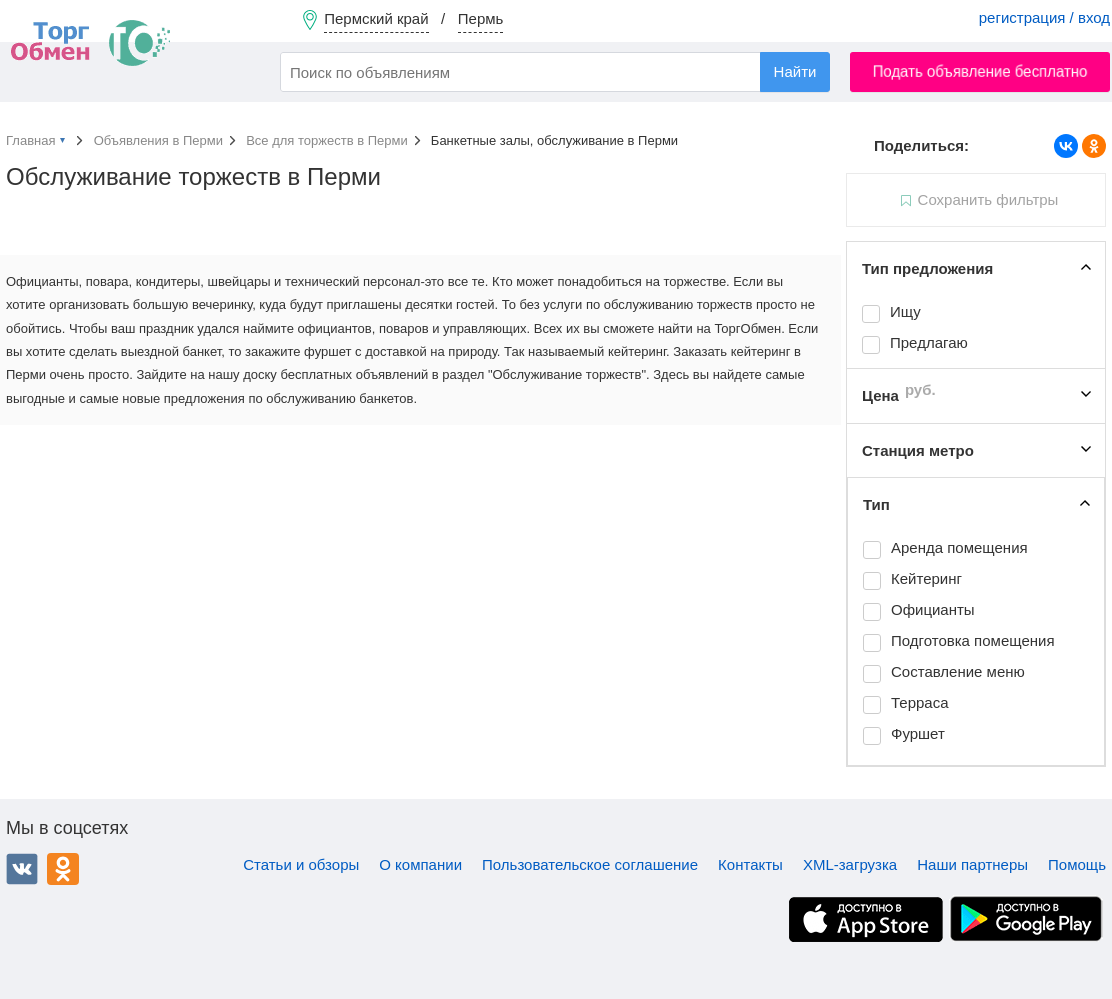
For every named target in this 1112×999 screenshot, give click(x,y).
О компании (420, 864)
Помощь (1077, 864)
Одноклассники (63, 869)
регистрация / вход (1044, 17)
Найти (795, 71)
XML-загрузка (850, 864)
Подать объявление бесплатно (980, 71)
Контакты (750, 864)
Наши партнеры (972, 864)
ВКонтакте (22, 869)
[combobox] (555, 72)
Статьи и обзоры (301, 864)
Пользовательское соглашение (590, 864)
